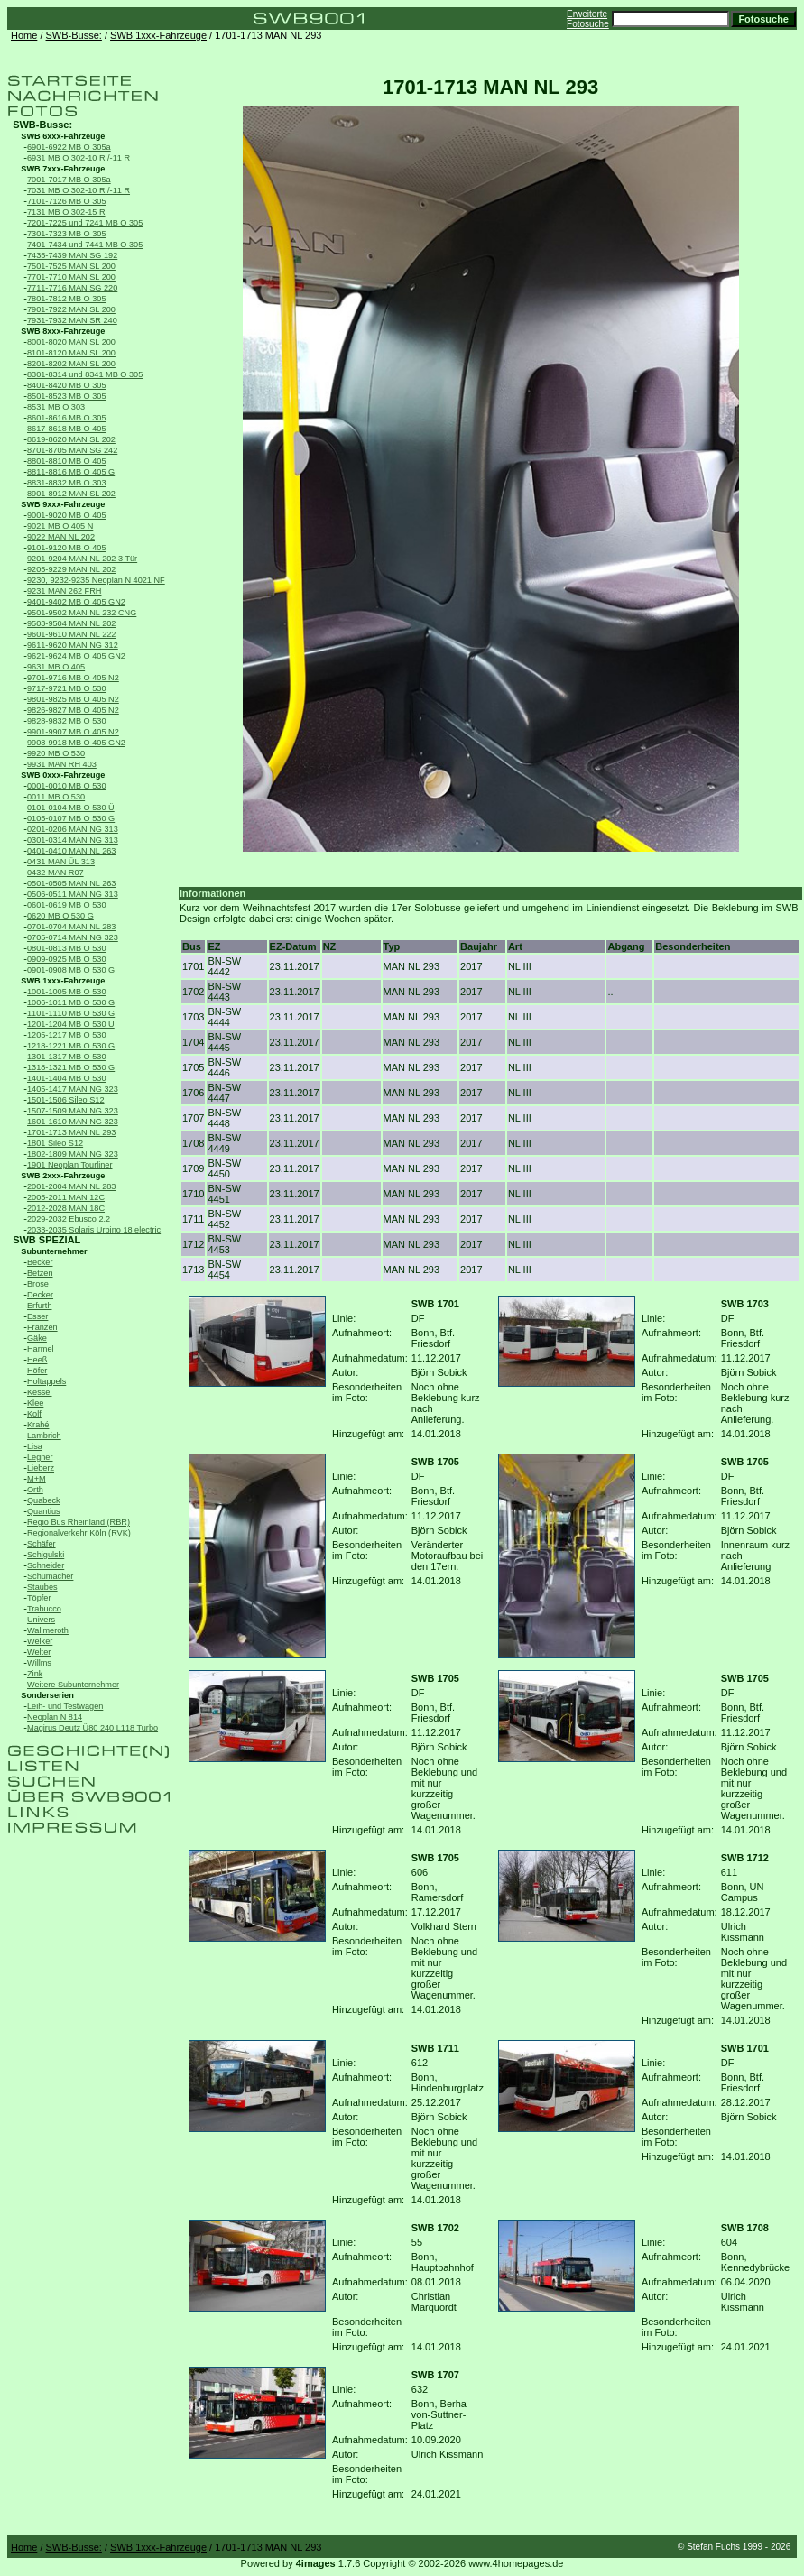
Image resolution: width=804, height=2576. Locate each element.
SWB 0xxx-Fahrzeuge (63, 775)
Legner (40, 1457)
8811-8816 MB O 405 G (71, 471)
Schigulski (45, 1554)
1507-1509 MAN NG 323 (72, 1110)
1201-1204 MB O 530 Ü (71, 1024)
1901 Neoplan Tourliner (70, 1164)
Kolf (34, 1413)
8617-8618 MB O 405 (66, 428)
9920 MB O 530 (56, 753)
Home (24, 35)
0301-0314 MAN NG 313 (72, 840)
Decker (40, 1294)
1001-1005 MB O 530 (66, 991)
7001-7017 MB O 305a (69, 179)
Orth (35, 1489)
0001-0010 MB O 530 (66, 785)
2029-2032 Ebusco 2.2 (68, 1218)
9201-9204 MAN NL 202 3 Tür (82, 558)
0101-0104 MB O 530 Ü (71, 807)
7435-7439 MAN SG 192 (72, 255)
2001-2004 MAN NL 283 (71, 1186)
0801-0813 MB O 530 (66, 948)
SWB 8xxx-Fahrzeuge (63, 331)
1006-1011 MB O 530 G (71, 1002)
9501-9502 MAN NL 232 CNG (81, 612)
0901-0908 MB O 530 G (71, 969)
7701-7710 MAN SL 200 (71, 277)
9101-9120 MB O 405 (66, 547)
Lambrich (44, 1435)
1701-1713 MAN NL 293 (71, 1132)
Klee (35, 1403)
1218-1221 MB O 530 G (71, 1045)
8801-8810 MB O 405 (66, 461)
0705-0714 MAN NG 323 (72, 937)
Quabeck (43, 1500)
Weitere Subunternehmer (73, 1684)
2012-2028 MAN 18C (66, 1208)
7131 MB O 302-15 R (66, 212)
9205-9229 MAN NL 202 (71, 569)
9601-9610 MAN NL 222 (71, 634)
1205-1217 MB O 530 (66, 1034)
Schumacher (50, 1576)
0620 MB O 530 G (60, 915)
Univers (41, 1619)
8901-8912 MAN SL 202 (71, 493)
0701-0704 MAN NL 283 (71, 926)
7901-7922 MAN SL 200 (71, 309)
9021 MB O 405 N (60, 526)
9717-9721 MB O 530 (66, 688)
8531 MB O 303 (56, 406)
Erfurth (39, 1305)
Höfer (37, 1370)
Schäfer (41, 1543)
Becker (40, 1262)
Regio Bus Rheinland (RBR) (78, 1522)
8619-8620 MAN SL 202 (71, 439)
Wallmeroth (48, 1630)
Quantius (43, 1511)
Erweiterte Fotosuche (588, 19)
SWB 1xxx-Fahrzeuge (158, 35)
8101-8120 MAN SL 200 (71, 352)
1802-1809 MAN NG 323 (72, 1154)
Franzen (42, 1327)
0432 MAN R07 (55, 872)
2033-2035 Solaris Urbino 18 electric (94, 1229)
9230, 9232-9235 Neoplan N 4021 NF (96, 580)
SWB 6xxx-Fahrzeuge (63, 136)
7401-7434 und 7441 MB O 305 (85, 244)
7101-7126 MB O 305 (66, 201)
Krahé (38, 1424)
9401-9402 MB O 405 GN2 (76, 601)
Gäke (37, 1338)
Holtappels (46, 1381)
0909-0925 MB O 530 (66, 959)
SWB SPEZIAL (46, 1239)
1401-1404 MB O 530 (66, 1078)
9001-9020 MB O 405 (66, 515)
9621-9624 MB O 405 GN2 (76, 655)
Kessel (39, 1392)
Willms (39, 1662)
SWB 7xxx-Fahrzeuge (63, 168)
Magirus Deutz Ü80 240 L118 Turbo (92, 1727)
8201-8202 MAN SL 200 (71, 363)
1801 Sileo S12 (55, 1143)
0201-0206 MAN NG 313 (72, 829)
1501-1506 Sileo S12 (66, 1099)
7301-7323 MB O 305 (66, 233)
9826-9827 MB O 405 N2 (73, 710)
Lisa (34, 1446)
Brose (38, 1283)
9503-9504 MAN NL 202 (71, 623)
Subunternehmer (54, 1251)
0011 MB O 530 (56, 796)
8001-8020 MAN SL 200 (71, 341)
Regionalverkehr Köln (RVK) (79, 1532)
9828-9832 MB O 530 (66, 720)
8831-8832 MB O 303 (66, 482)
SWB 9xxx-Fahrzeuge (63, 504)
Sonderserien (47, 1695)
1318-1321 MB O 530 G (71, 1067)
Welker (39, 1641)
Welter (39, 1652)
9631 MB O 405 (56, 666)
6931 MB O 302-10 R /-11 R (78, 157)
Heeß (37, 1359)
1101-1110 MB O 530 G (71, 1013)
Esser (37, 1316)
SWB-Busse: (74, 35)
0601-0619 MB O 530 (66, 904)
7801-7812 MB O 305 (66, 298)
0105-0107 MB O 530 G (71, 818)
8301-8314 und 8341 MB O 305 (85, 374)
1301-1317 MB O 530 (66, 1056)
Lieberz (40, 1468)
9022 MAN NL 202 (61, 536)
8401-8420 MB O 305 (66, 385)
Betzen (40, 1273)
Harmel (40, 1348)
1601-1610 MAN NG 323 (72, 1121)
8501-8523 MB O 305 (66, 396)
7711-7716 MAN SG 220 (72, 287)
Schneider (45, 1565)
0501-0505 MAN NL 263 (71, 883)
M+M (36, 1478)
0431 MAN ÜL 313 (61, 861)
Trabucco (44, 1608)
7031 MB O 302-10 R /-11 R (78, 190)
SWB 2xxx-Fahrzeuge (63, 1175)
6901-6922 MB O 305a (69, 147)
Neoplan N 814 (54, 1717)
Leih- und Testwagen (65, 1706)
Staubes (42, 1587)
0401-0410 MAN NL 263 (71, 850)
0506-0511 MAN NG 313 (72, 894)
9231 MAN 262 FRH (64, 591)
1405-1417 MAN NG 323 (72, 1089)
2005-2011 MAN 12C (66, 1197)
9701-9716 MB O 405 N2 (73, 677)
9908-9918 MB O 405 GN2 (76, 742)
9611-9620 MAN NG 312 (72, 645)
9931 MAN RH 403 (62, 764)
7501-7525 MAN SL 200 (71, 266)
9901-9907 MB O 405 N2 (73, 731)
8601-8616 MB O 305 (66, 417)
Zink (34, 1673)
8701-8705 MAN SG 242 (72, 450)
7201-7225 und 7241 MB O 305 (85, 222)
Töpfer (39, 1597)
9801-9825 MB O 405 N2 (73, 699)
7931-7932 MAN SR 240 (72, 320)
